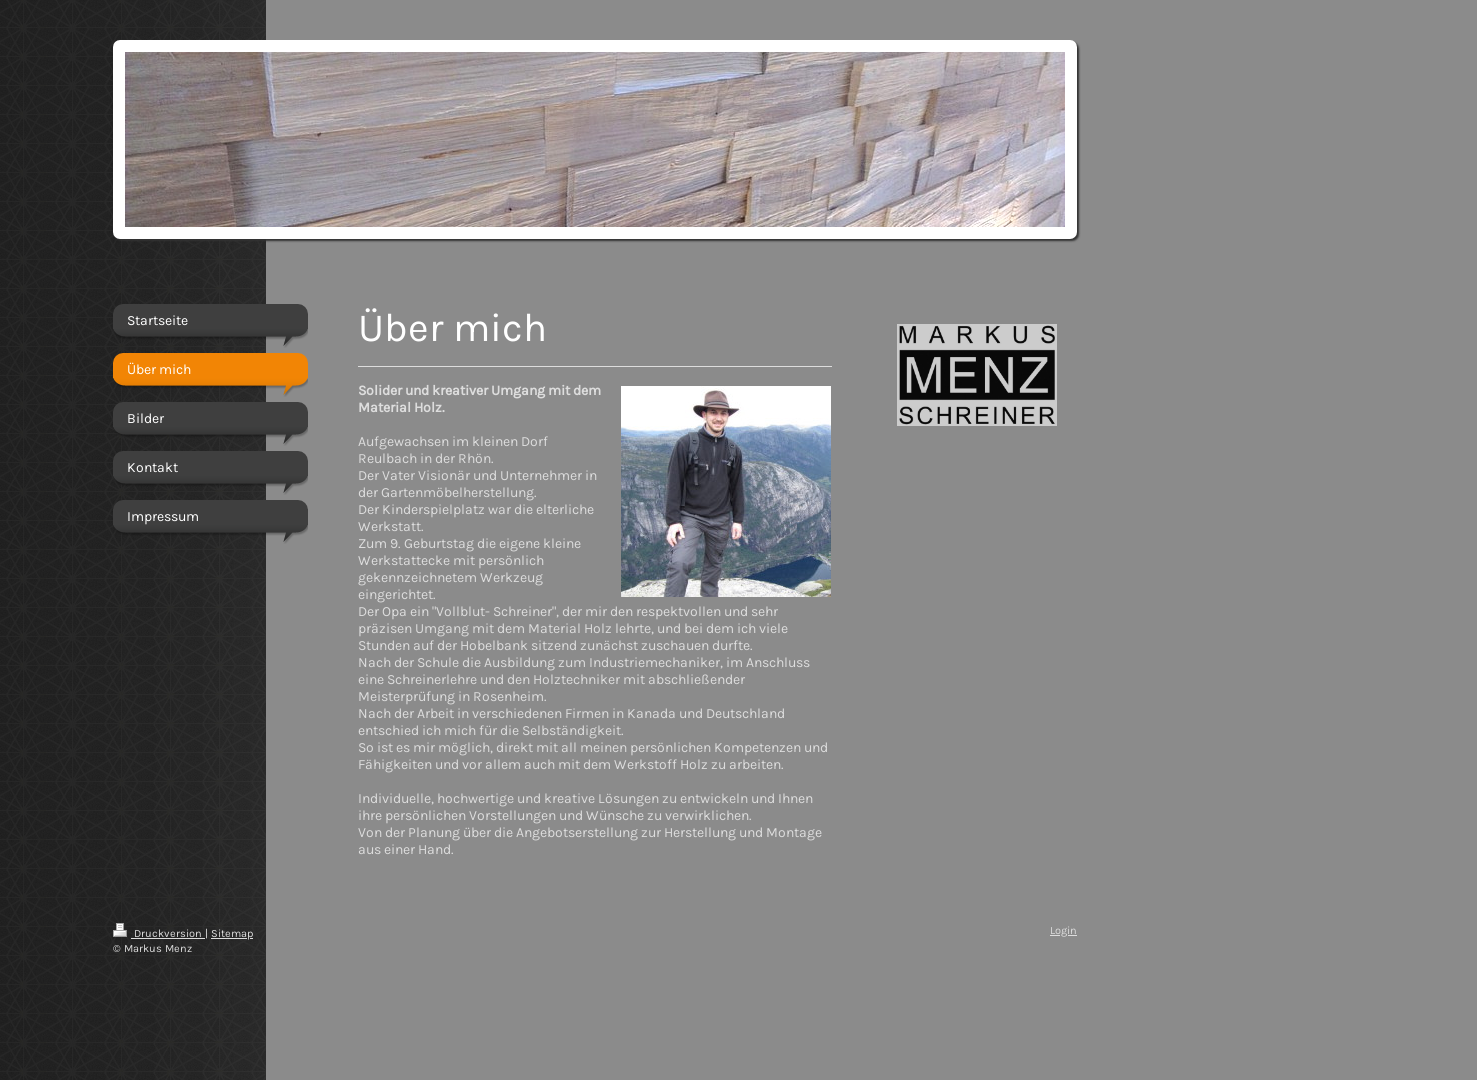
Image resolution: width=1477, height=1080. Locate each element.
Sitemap (232, 933)
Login (1063, 930)
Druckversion (159, 933)
